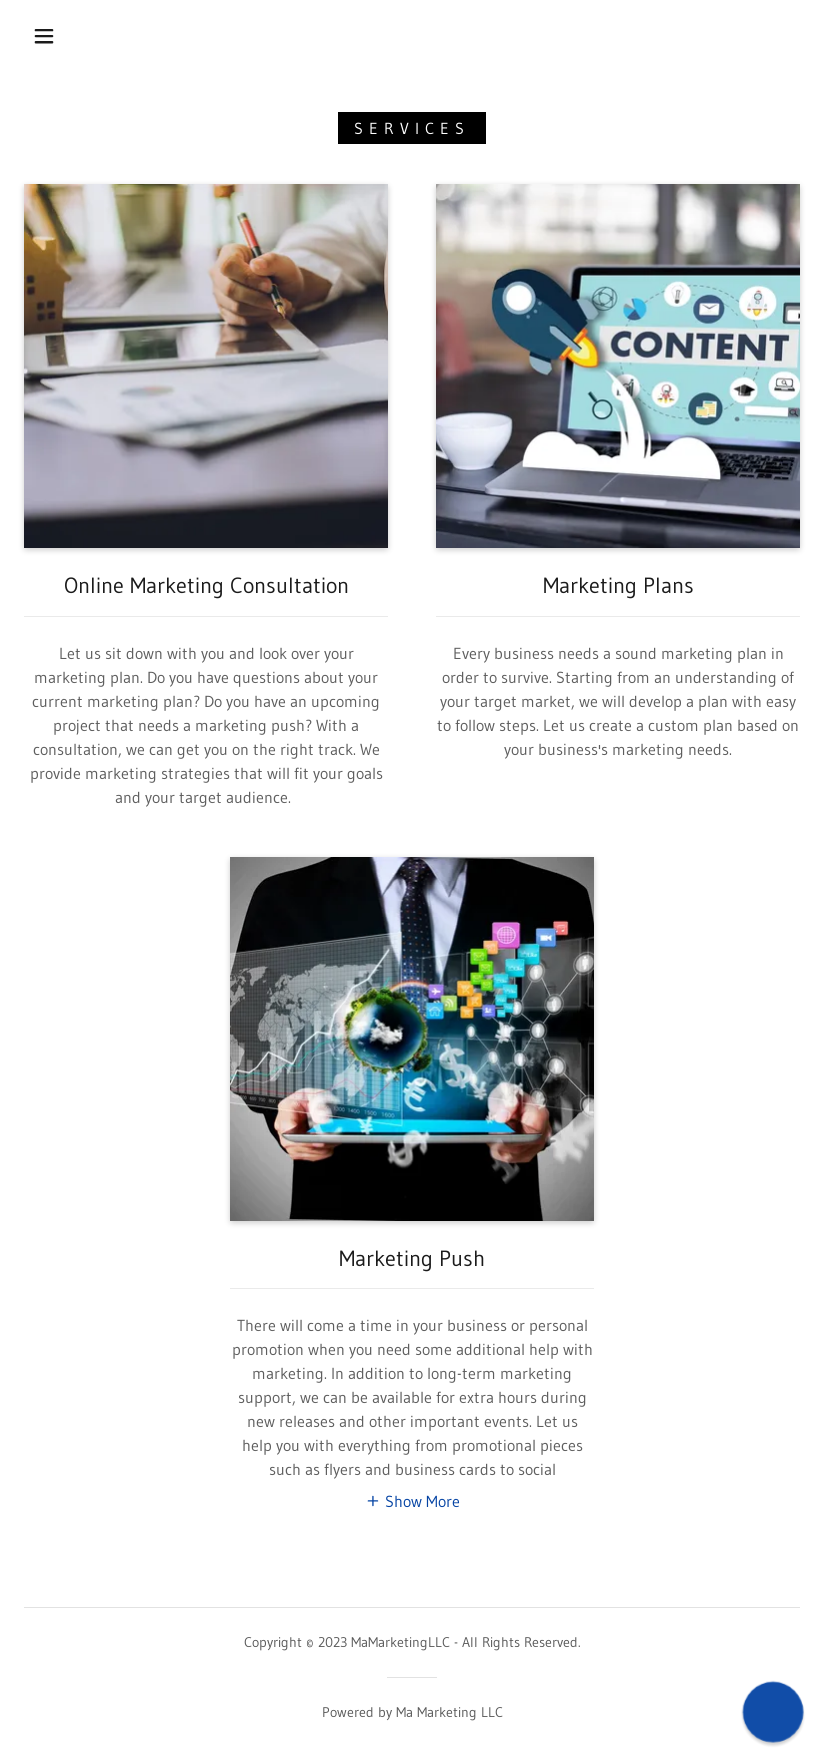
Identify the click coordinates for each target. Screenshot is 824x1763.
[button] (44, 36)
